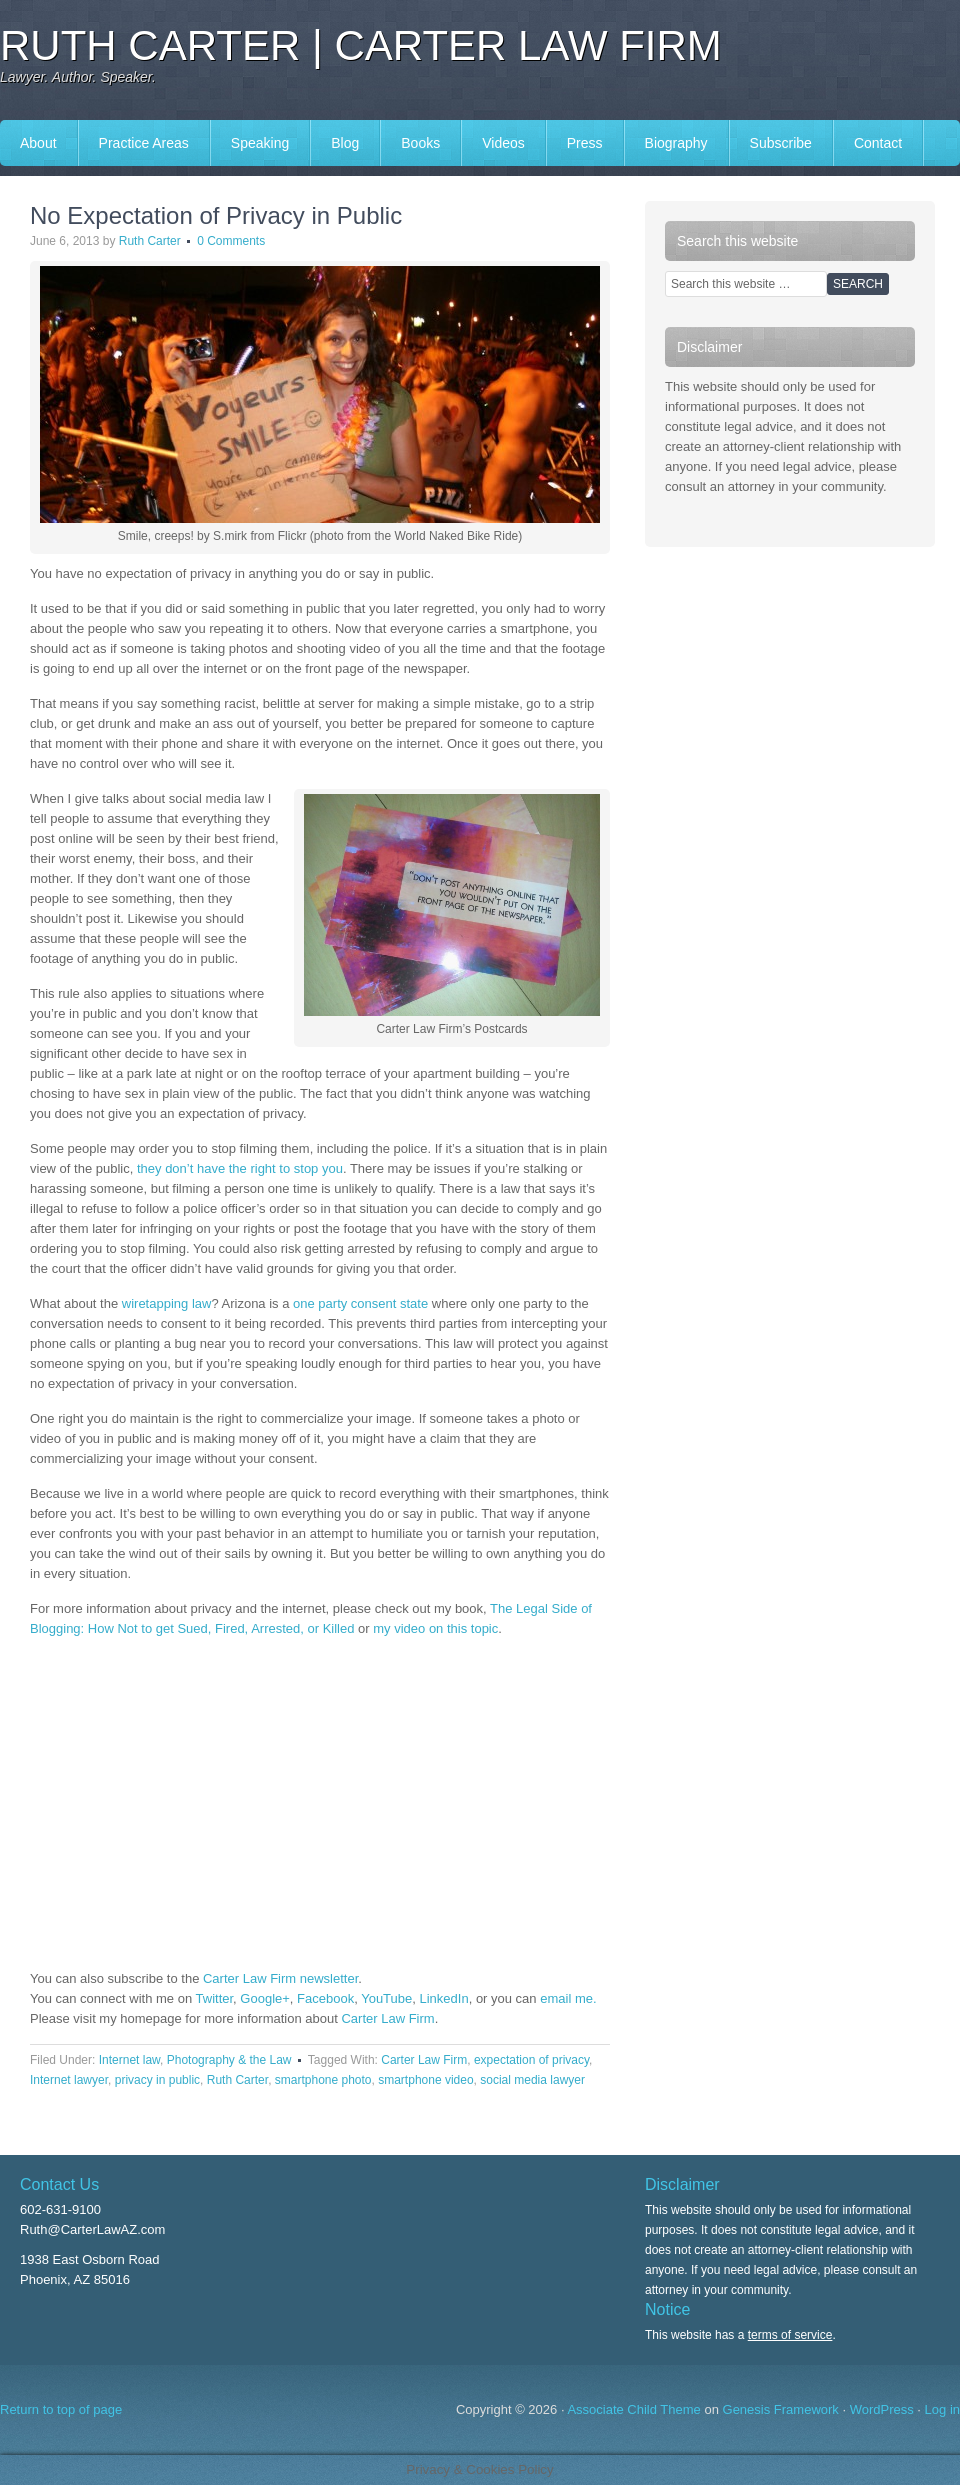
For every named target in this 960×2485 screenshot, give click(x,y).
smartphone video (425, 2080)
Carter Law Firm (387, 2018)
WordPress (882, 2409)
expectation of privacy (531, 2060)
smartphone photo (323, 2080)
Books (420, 143)
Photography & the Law (229, 2060)
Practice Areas (144, 143)
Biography (676, 143)
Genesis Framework (781, 2409)
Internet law (129, 2060)
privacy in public (157, 2080)
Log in (942, 2409)
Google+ (265, 1998)
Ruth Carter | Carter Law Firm (361, 45)
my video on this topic (435, 1628)
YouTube (386, 1998)
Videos (503, 143)
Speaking (260, 143)
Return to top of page (61, 2409)
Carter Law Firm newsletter (280, 1978)
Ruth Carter (150, 241)
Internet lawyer (69, 2080)
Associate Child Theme (633, 2409)
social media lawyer (532, 2080)
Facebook (325, 1998)
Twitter (215, 1998)
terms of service (790, 2335)
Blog (345, 143)
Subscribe (781, 143)
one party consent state (362, 1303)
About (38, 143)
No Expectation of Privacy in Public (216, 215)
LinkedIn (444, 1998)
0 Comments (231, 241)
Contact (878, 143)
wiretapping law (167, 1303)
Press (585, 143)
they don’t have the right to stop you (240, 1168)
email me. (568, 1998)
